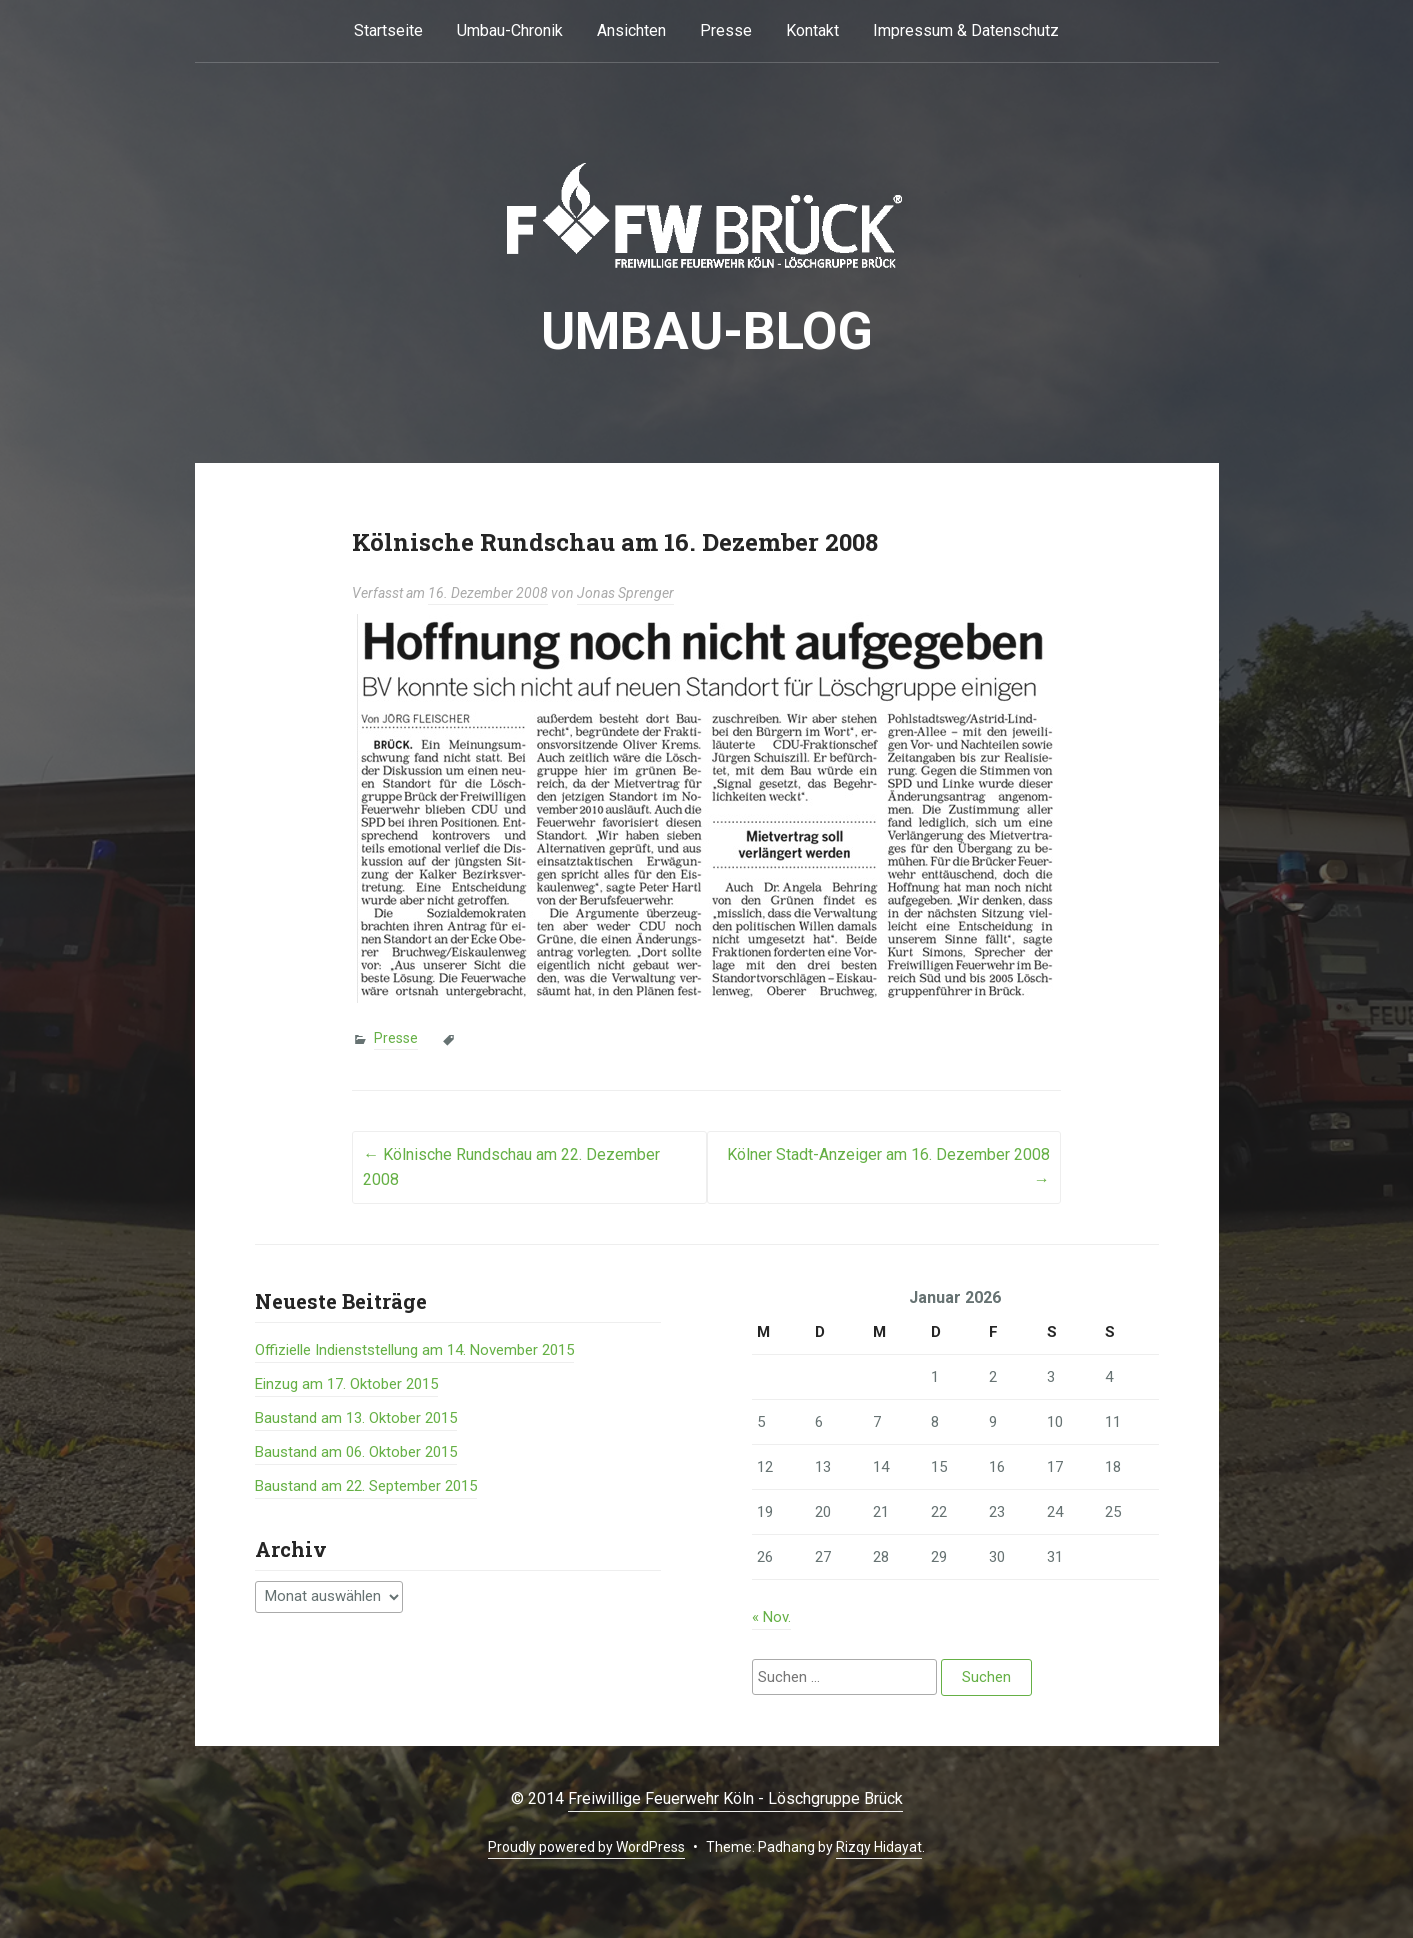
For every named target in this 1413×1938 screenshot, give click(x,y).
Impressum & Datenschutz (966, 30)
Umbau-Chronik (510, 30)
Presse (726, 30)
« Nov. (771, 1617)
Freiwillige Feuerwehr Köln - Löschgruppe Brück (735, 1798)
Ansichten (631, 30)
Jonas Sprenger (625, 593)
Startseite (388, 30)
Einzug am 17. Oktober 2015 (346, 1384)
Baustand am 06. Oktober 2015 (356, 1452)
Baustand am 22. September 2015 (366, 1486)
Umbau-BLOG (707, 331)
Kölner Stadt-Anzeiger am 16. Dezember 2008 (888, 1167)
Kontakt (812, 30)
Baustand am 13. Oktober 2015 (356, 1418)
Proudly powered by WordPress (586, 1847)
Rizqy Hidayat (879, 1847)
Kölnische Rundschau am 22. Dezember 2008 (511, 1167)
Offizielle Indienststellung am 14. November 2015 (414, 1350)
